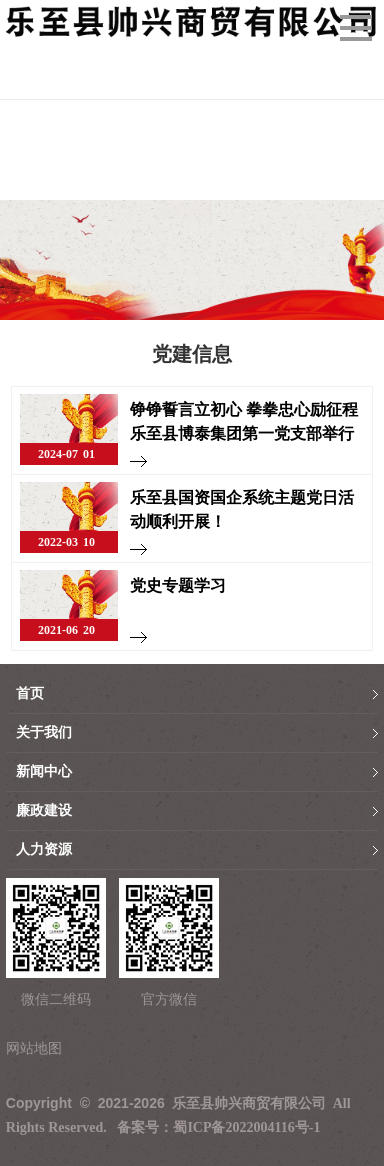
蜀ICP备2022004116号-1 (246, 1127)
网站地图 (34, 1048)
